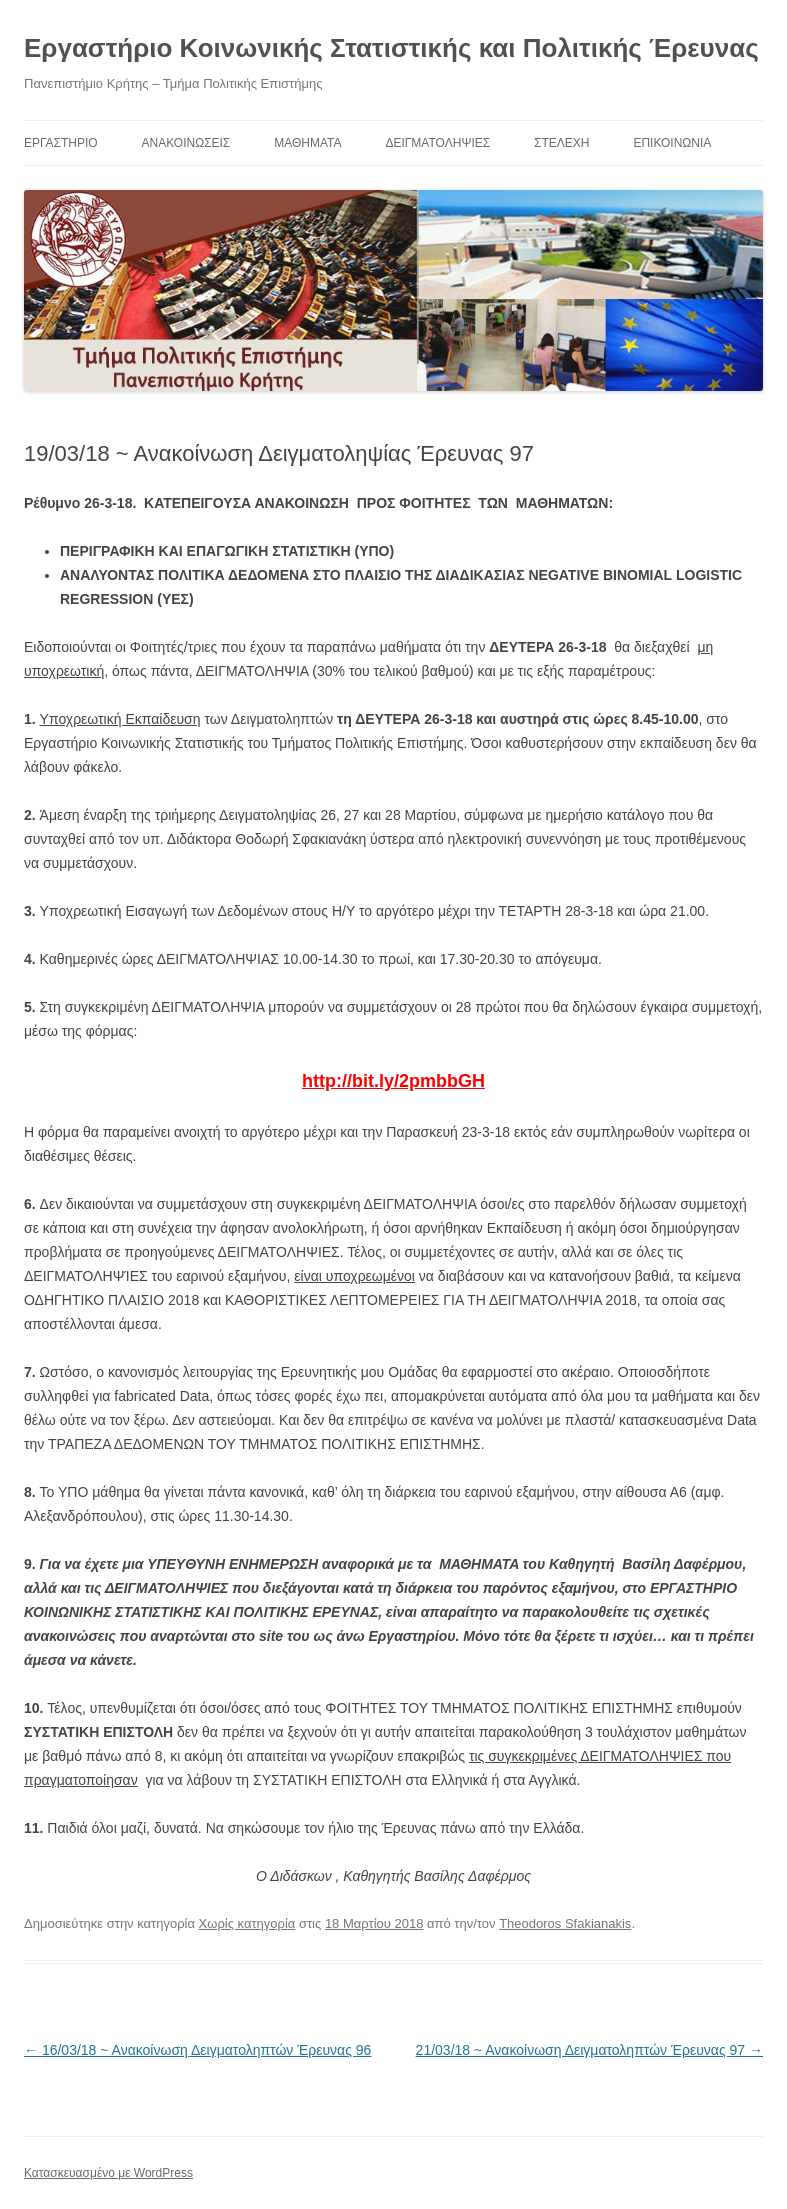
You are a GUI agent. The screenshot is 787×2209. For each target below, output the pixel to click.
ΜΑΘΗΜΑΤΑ (307, 143)
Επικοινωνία (672, 143)
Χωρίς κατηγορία (247, 1923)
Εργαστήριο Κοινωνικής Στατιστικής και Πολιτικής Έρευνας (391, 48)
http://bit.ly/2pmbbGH (393, 1081)
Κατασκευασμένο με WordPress (108, 2173)
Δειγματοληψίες (437, 143)
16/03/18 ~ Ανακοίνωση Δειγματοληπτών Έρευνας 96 (197, 2050)
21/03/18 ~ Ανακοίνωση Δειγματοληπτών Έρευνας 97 (589, 2050)
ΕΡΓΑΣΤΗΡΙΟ (61, 143)
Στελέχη (561, 143)
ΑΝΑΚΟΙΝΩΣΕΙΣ (186, 143)
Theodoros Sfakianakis (565, 1923)
